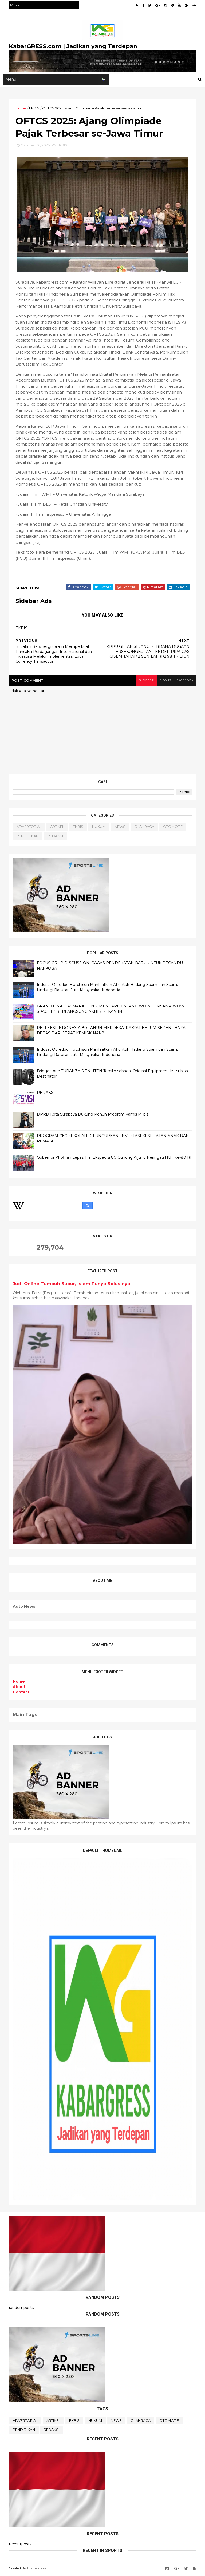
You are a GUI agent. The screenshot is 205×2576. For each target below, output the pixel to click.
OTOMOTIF (173, 828)
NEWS (120, 828)
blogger (145, 681)
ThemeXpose (37, 2569)
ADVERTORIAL (29, 828)
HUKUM (99, 828)
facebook (184, 681)
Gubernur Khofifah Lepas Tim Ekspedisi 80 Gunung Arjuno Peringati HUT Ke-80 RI (114, 1158)
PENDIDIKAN (28, 837)
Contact (21, 1692)
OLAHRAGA (145, 828)
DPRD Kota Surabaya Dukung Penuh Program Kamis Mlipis (93, 1115)
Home (21, 108)
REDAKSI (55, 837)
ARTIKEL (57, 828)
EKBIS (34, 108)
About (19, 1687)
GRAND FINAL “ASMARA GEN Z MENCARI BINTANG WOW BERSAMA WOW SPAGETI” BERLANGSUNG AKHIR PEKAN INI (111, 1010)
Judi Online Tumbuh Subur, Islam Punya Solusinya (72, 1285)
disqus (165, 681)
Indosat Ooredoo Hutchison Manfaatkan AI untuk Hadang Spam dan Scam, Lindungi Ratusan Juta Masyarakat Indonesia (107, 988)
